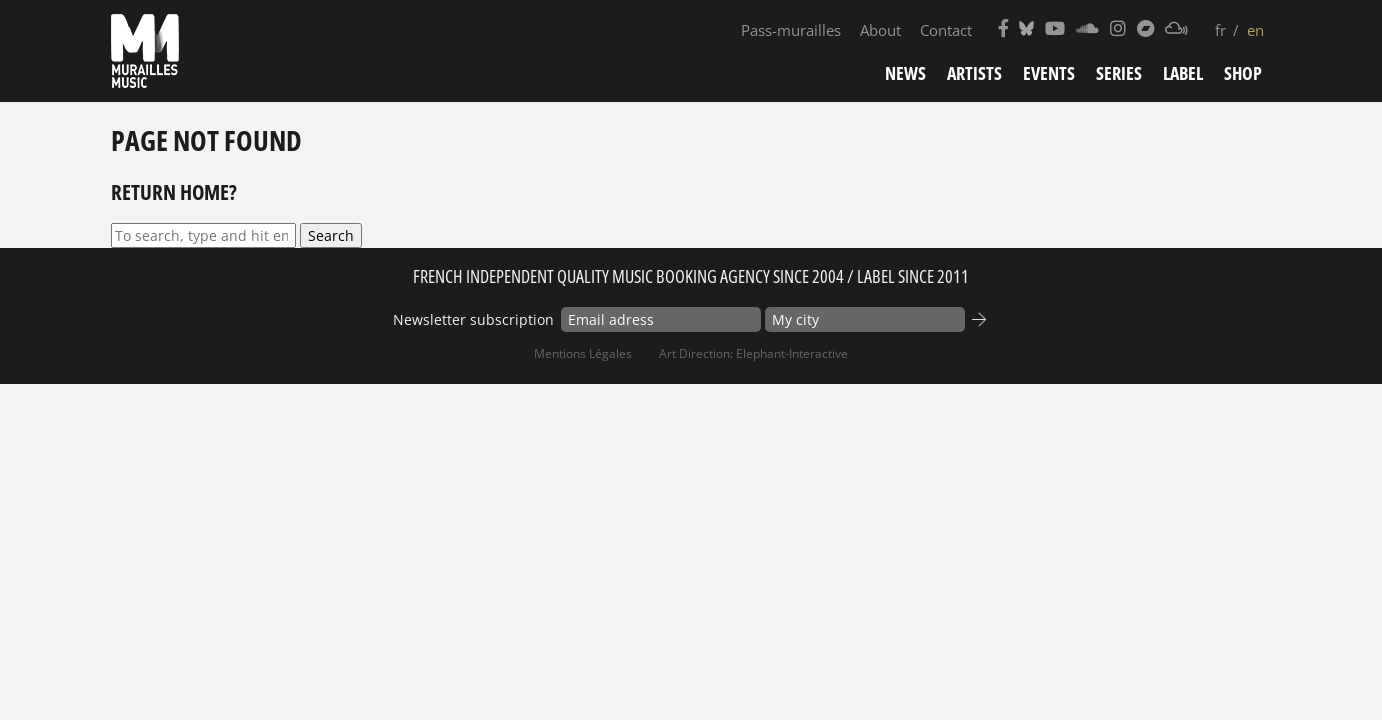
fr (1220, 30)
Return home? (174, 192)
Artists (974, 73)
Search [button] (331, 235)
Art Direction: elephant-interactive (753, 353)
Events (1049, 73)
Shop (1243, 73)
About (880, 30)
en (1255, 30)
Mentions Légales (583, 353)
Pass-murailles (791, 30)
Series (1119, 73)
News (905, 73)
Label (1183, 73)
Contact (946, 30)
